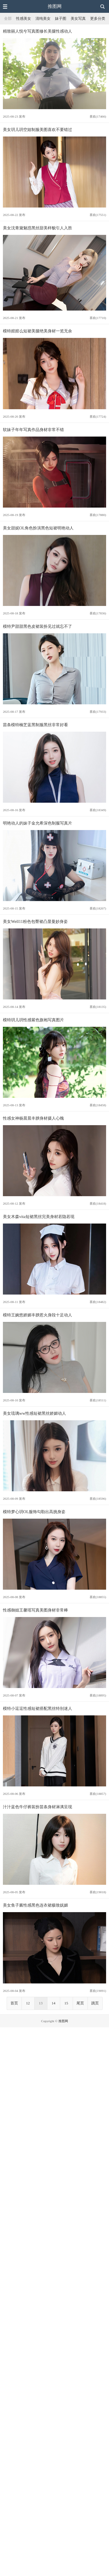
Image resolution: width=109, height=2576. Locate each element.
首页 (14, 2003)
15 (66, 2003)
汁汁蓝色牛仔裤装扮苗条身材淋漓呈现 (37, 1806)
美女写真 (78, 19)
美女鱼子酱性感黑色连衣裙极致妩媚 (35, 1905)
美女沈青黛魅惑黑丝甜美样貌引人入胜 (37, 228)
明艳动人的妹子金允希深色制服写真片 (37, 823)
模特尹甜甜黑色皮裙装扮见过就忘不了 (37, 626)
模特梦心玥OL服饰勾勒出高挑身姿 (34, 1511)
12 (28, 2003)
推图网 (55, 6)
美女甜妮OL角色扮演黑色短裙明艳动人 (38, 528)
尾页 (80, 2003)
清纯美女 (43, 19)
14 (54, 2003)
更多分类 (97, 19)
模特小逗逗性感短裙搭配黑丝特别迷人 (37, 1708)
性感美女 (23, 19)
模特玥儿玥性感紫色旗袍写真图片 (33, 1019)
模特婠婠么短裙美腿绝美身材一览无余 (37, 331)
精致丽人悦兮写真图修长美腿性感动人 (37, 31)
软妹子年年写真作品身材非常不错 (33, 429)
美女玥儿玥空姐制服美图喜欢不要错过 (37, 129)
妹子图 (60, 19)
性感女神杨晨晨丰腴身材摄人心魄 (33, 1118)
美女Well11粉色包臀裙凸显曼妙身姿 (35, 921)
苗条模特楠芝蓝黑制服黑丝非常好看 (35, 724)
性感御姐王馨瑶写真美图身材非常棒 (35, 1610)
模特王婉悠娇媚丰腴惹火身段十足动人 (37, 1315)
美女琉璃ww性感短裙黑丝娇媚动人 (34, 1413)
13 (41, 2003)
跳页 (95, 2003)
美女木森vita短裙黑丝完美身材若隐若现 (38, 1216)
